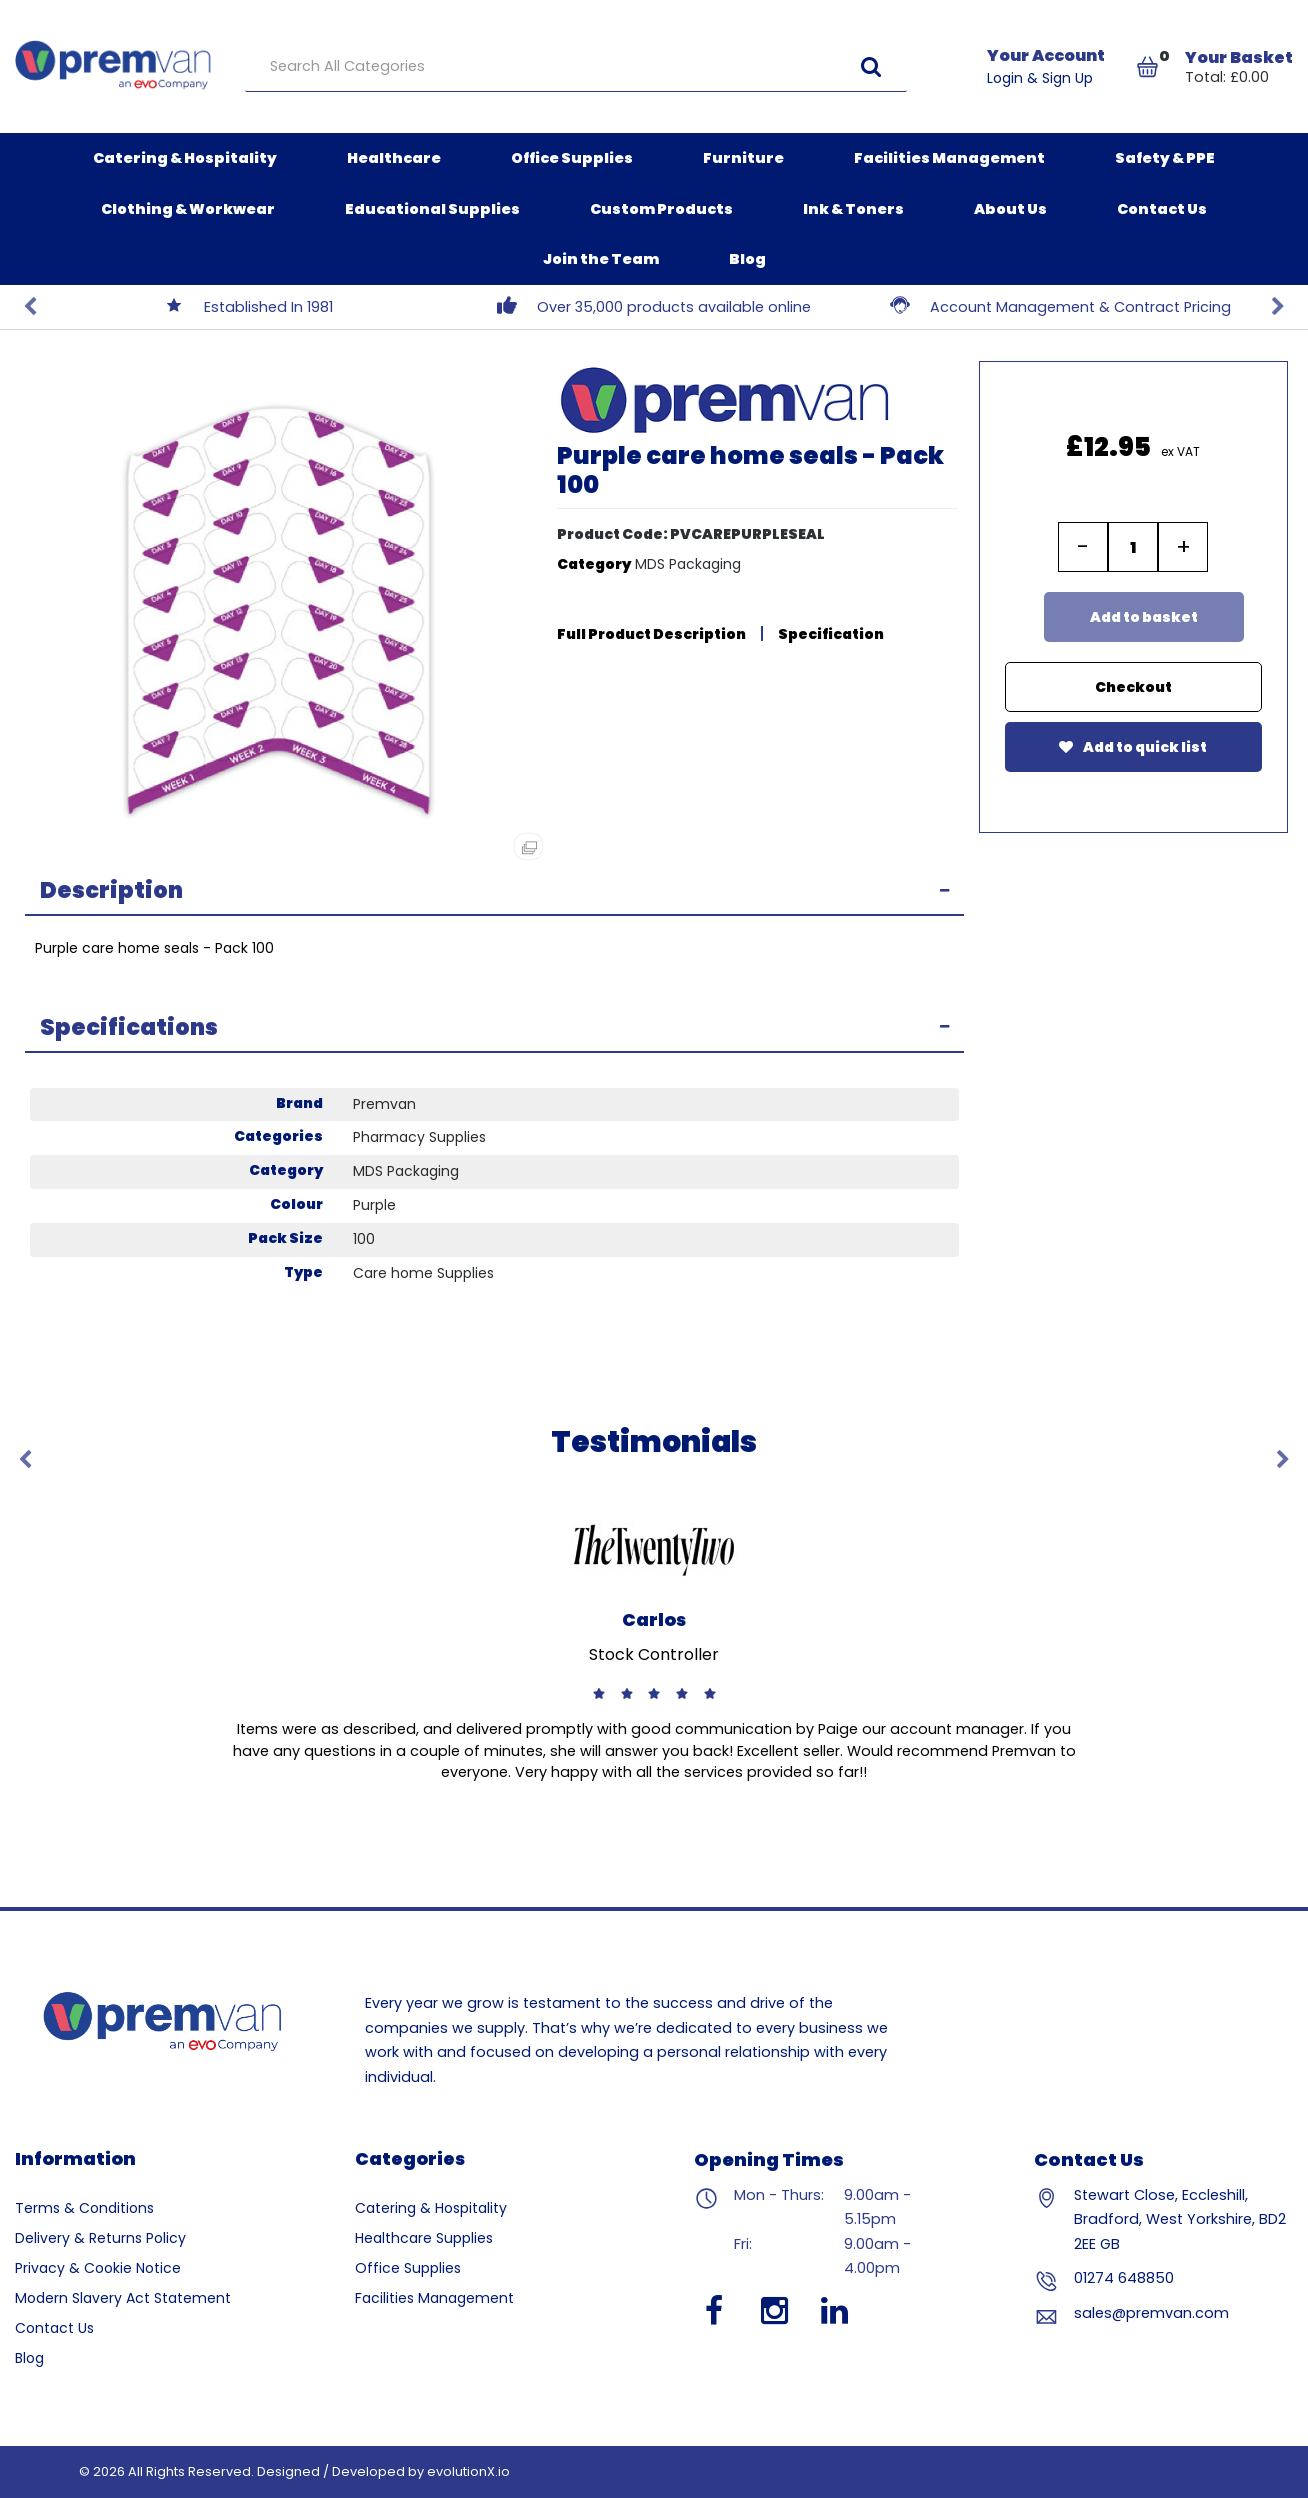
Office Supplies (572, 158)
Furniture (743, 158)
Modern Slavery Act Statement (123, 2298)
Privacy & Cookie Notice (98, 2268)
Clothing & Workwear (188, 209)
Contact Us (1162, 209)
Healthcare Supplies (424, 2238)
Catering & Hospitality (185, 158)
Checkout (1133, 687)
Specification (831, 634)
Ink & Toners (853, 209)
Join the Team (601, 259)
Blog (747, 259)
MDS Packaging (688, 564)
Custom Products (661, 209)
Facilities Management (949, 158)
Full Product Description (651, 634)
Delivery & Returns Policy (100, 2238)
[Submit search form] (871, 66)
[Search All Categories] (576, 67)
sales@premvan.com (1151, 2313)
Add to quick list (1133, 747)
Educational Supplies (432, 209)
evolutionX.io (468, 2471)
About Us (1010, 209)
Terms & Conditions (84, 2208)
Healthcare (394, 158)
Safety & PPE (1165, 158)
